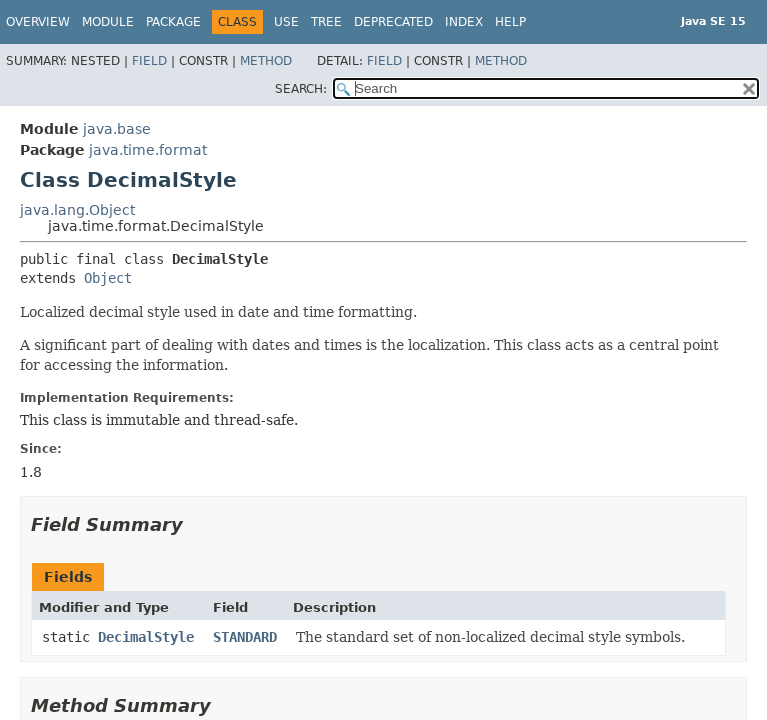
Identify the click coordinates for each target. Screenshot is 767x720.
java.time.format (148, 150)
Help (510, 22)
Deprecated (393, 22)
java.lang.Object (77, 210)
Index (464, 22)
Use (286, 22)
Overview (38, 22)
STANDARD (245, 637)
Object (108, 278)
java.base (117, 129)
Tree (326, 22)
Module (108, 22)
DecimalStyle (146, 637)
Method (266, 61)
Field (149, 61)
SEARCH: (301, 89)
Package (173, 22)
